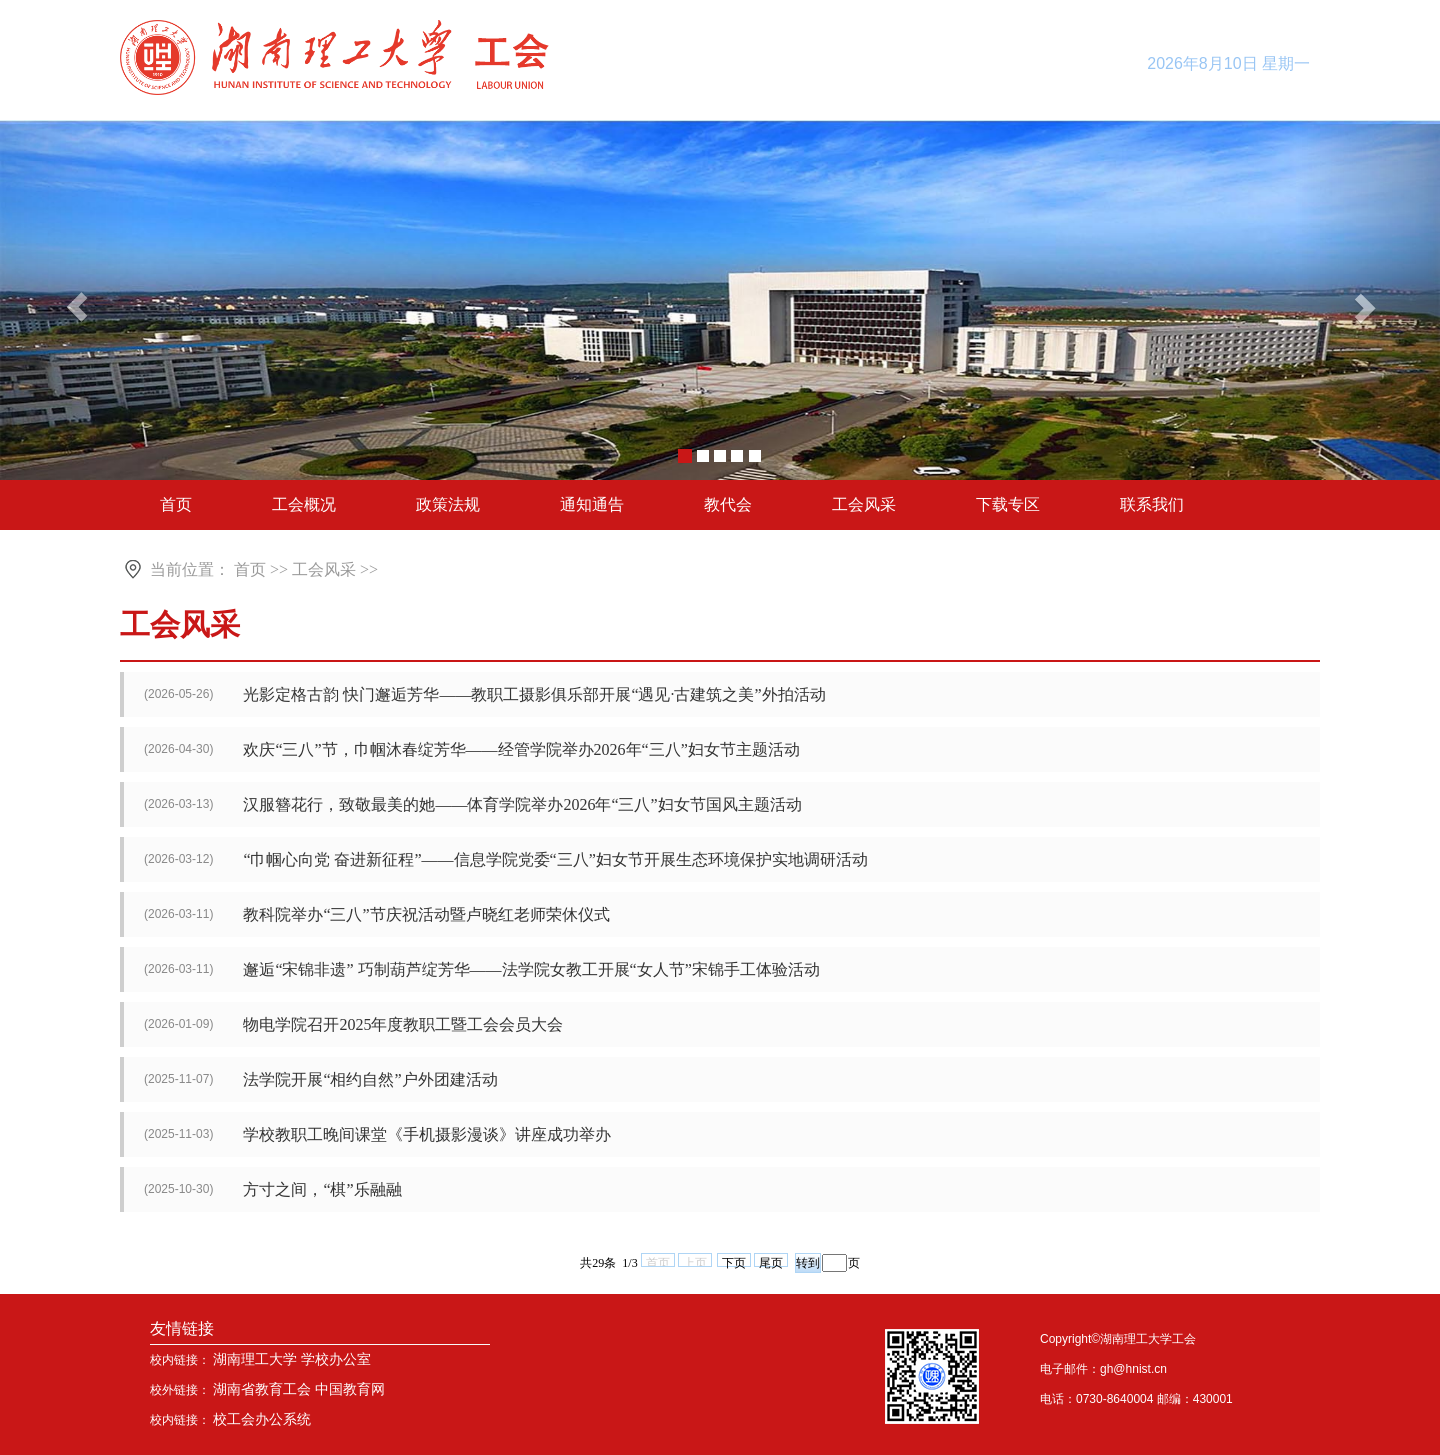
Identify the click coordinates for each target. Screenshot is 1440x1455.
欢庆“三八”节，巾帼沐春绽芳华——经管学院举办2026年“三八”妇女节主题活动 (521, 749)
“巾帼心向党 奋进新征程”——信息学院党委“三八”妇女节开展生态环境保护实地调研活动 (555, 859)
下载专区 (1008, 504)
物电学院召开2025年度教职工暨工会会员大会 (403, 1024)
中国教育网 (350, 1389)
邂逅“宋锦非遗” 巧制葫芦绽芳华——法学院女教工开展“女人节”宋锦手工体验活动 (531, 969)
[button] (1368, 302)
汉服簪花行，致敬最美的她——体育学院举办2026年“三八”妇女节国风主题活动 (522, 804)
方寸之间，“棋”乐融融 (322, 1189)
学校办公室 (336, 1359)
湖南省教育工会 (262, 1389)
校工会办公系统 (262, 1419)
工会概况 (304, 504)
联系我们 (1152, 504)
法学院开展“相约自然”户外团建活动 (370, 1079)
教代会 (728, 504)
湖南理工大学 (255, 1359)
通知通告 (592, 504)
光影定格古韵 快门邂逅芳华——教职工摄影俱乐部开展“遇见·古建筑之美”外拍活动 (534, 694)
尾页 (771, 1261)
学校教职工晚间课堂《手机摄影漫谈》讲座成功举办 (427, 1134)
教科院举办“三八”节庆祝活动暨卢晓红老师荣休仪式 (426, 914)
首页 (176, 504)
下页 (734, 1261)
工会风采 (864, 504)
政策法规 (448, 504)
